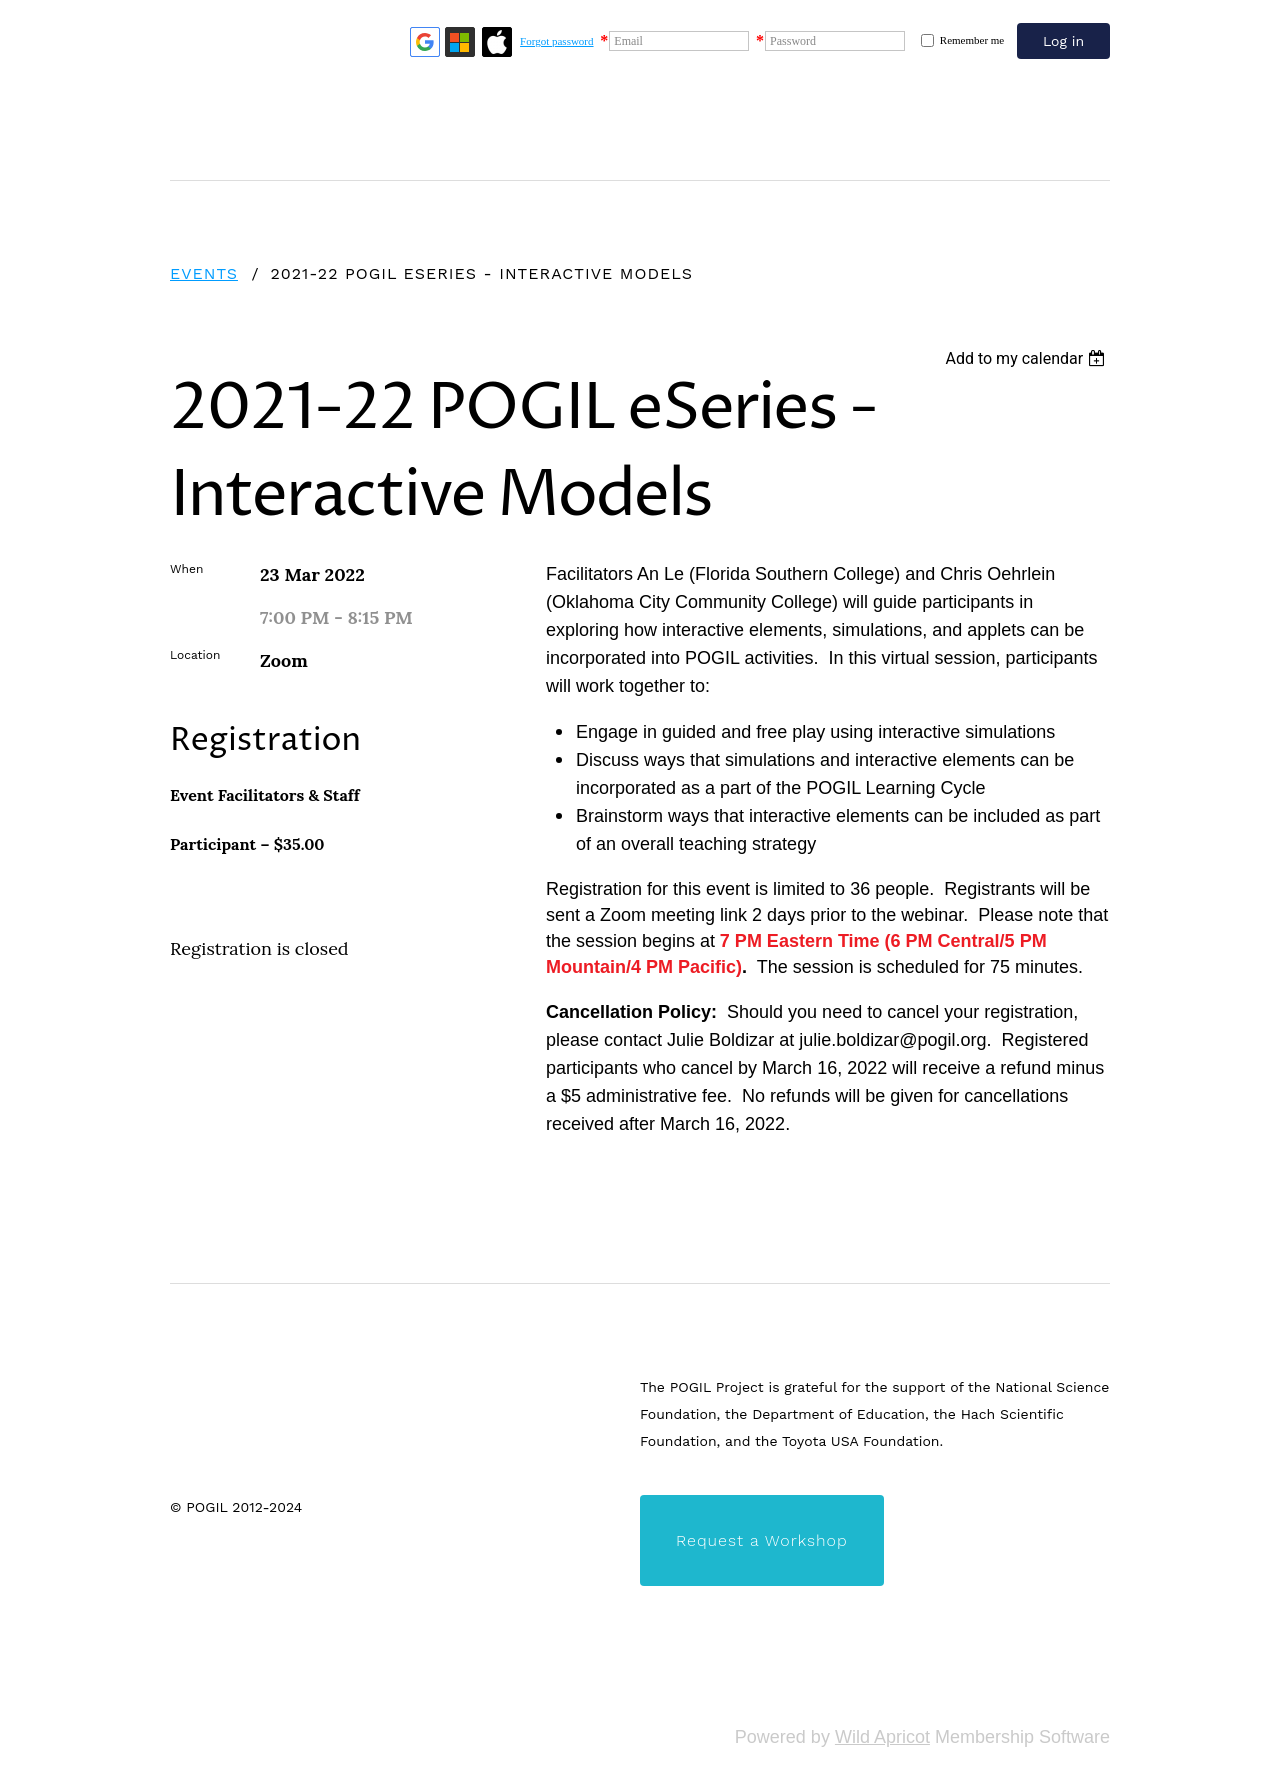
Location (195, 655)
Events (204, 273)
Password (793, 41)
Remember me (972, 40)
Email (628, 41)
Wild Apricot (882, 1737)
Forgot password (556, 41)
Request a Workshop (762, 1540)
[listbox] (1027, 358)
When (186, 569)
